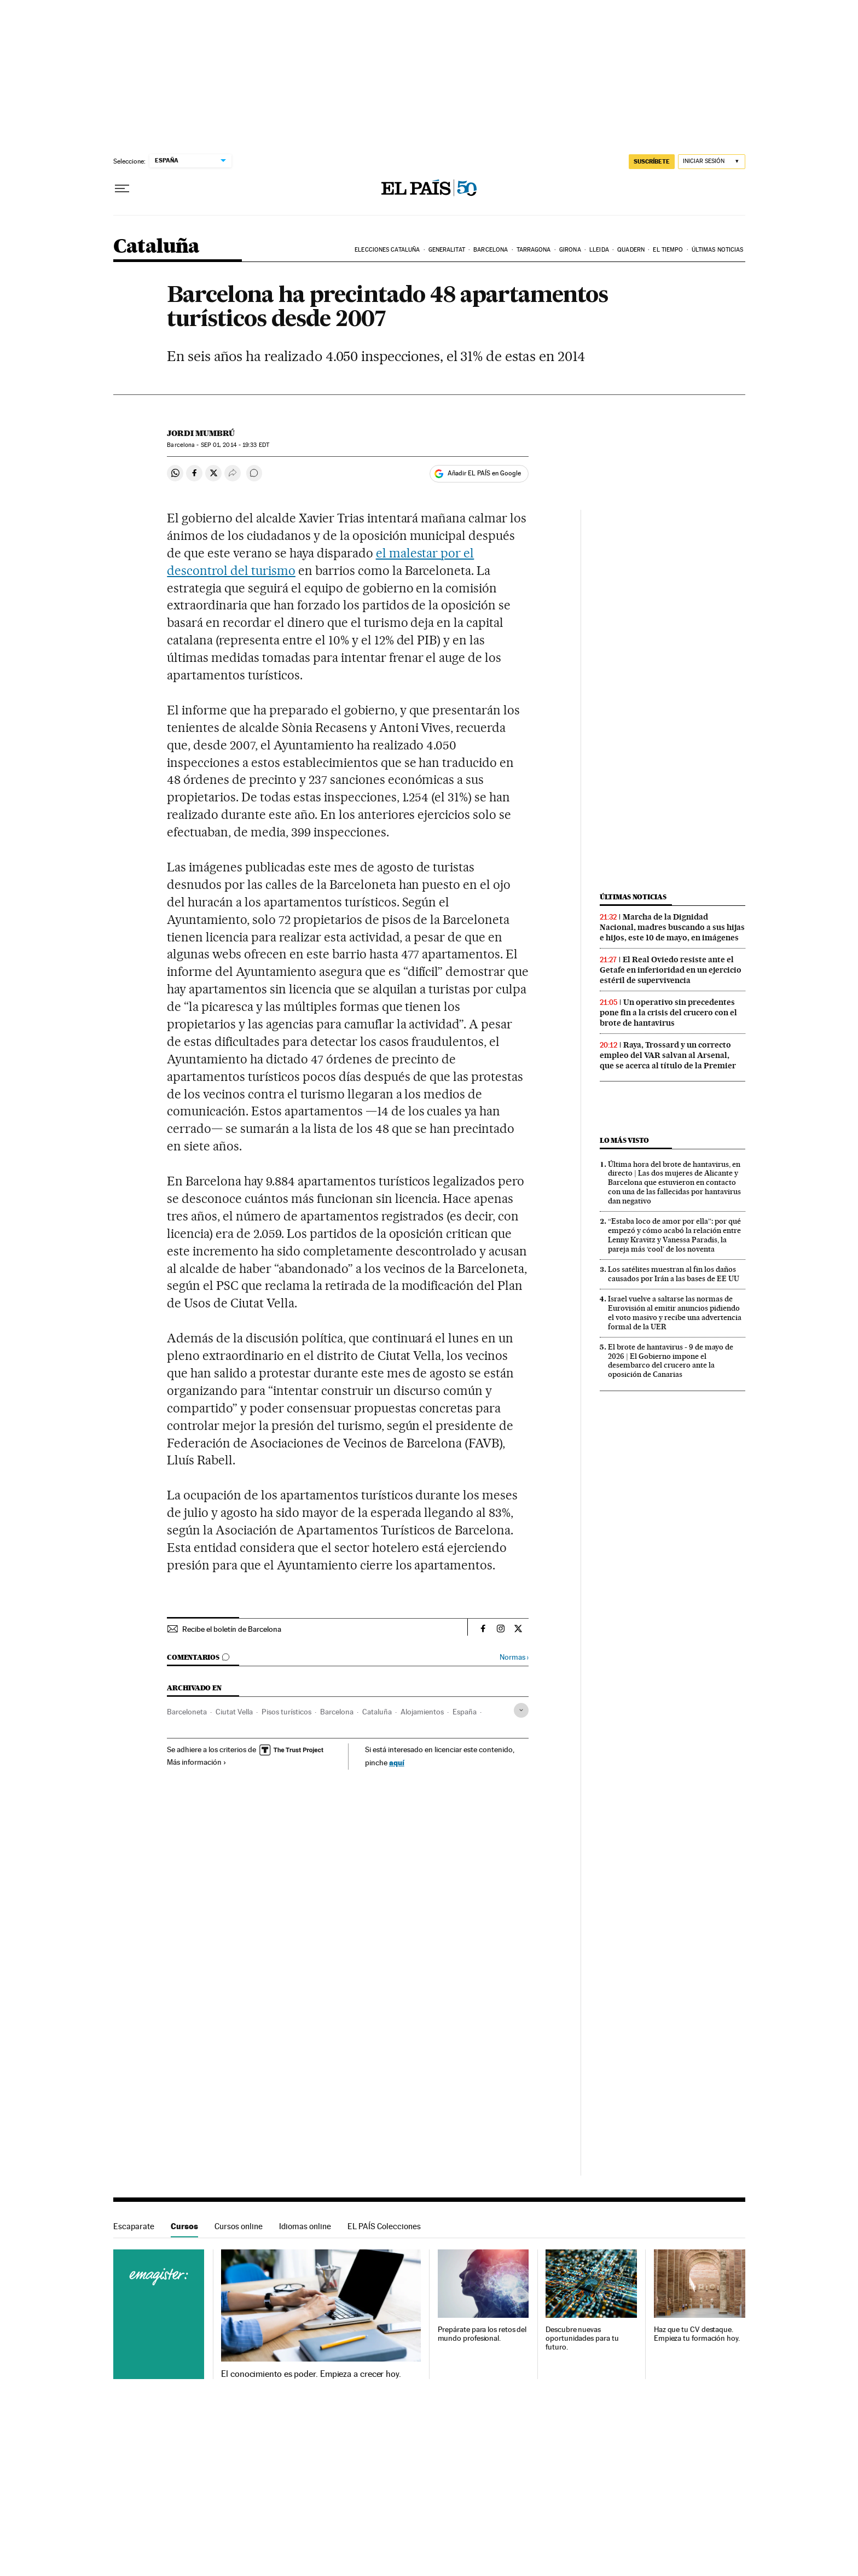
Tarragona (534, 249)
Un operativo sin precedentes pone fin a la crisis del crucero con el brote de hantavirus (668, 1012)
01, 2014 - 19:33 (235, 445)
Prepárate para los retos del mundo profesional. (482, 2333)
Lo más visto (624, 1140)
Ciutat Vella (234, 1711)
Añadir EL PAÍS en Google (484, 473)
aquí (396, 1762)
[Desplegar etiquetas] (521, 1710)
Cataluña (156, 247)
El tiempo (668, 249)
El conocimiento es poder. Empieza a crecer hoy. (311, 2374)
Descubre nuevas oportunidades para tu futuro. (582, 2338)
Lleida (599, 249)
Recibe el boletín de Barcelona (231, 1629)
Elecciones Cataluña (387, 249)
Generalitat (446, 249)
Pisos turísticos (286, 1711)
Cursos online (239, 2226)
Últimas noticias (718, 249)
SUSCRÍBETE (652, 161)
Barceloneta (187, 1711)
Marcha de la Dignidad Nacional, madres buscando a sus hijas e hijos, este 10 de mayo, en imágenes (672, 927)
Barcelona (490, 249)
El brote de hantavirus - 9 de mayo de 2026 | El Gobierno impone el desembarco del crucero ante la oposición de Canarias (670, 1360)
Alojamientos (422, 1711)
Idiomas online (305, 2226)
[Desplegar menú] (122, 188)
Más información (197, 1762)
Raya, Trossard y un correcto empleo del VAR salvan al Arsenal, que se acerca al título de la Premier (668, 1055)
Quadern (631, 249)
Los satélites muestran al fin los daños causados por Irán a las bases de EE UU (673, 1274)
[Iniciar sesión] (711, 161)
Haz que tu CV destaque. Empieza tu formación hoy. (697, 2333)
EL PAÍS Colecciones (384, 2226)
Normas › (514, 1657)
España (465, 1711)
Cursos (184, 2226)
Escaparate (133, 2226)
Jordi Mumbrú (201, 433)
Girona (570, 249)
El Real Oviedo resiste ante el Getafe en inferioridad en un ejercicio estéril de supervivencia (670, 970)
